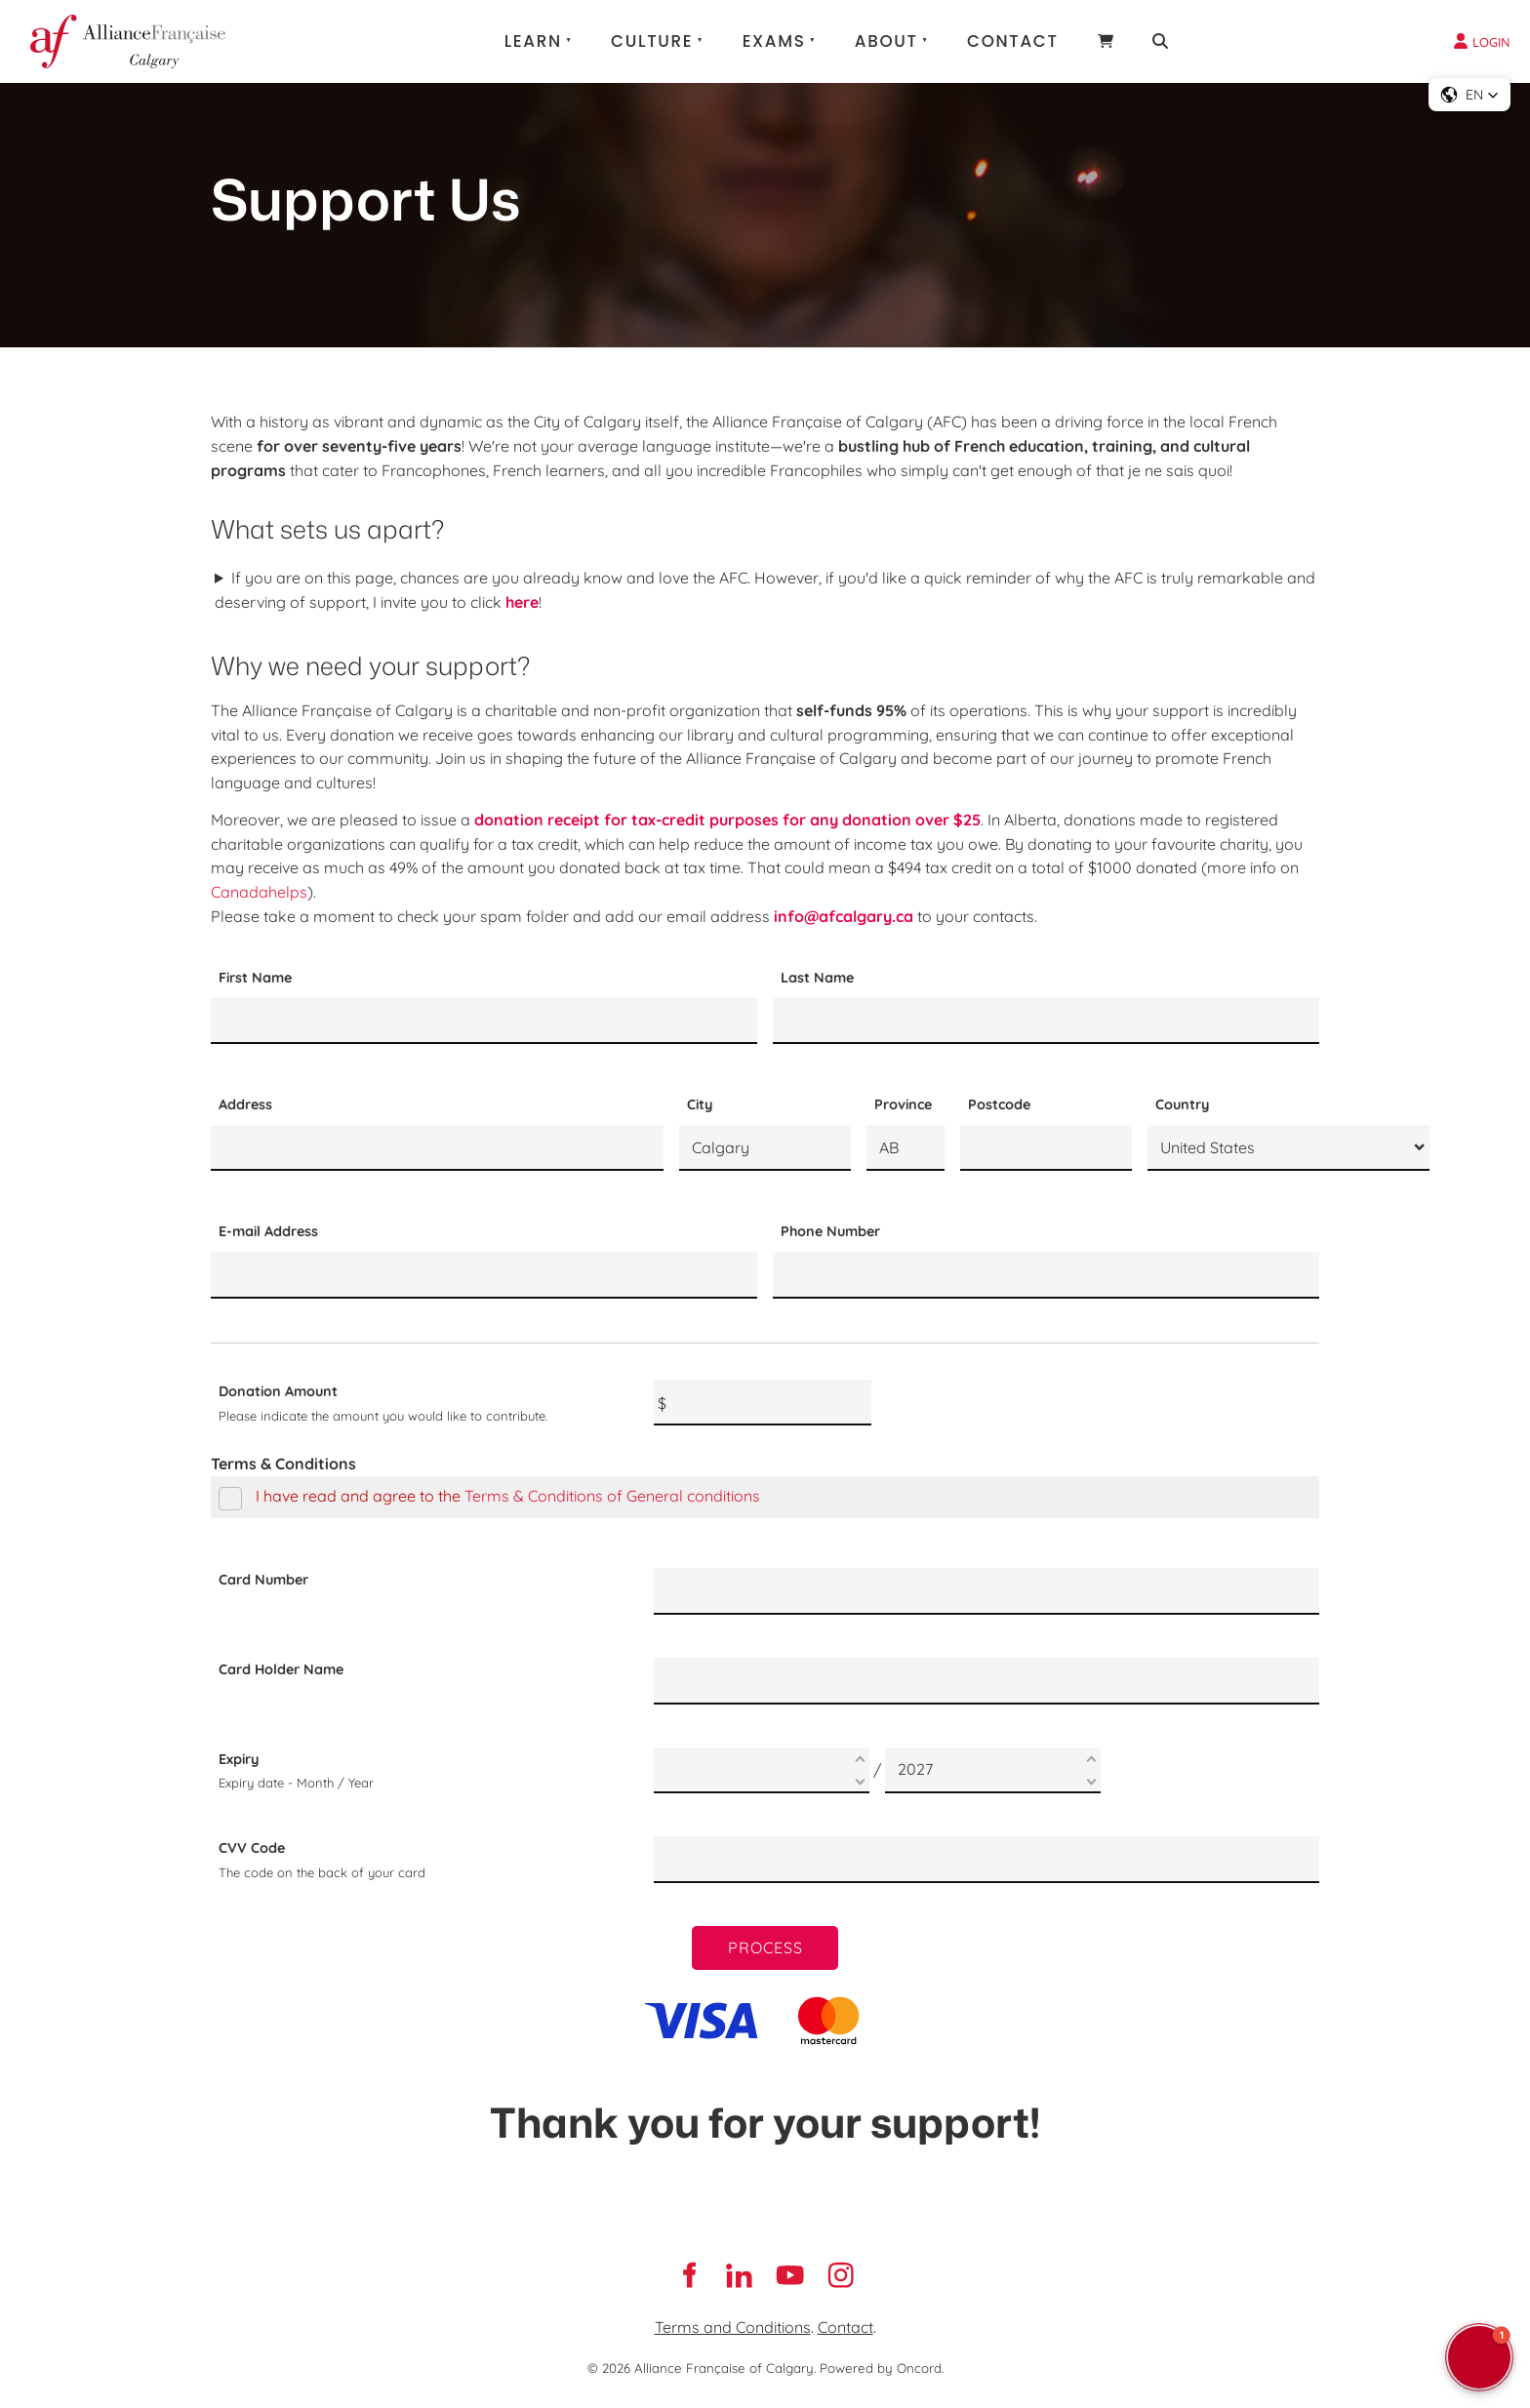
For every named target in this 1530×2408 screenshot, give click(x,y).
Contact (1013, 41)
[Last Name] (1046, 1020)
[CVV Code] (986, 1859)
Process (765, 1947)
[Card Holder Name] (986, 1681)
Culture (652, 41)
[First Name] (484, 1020)
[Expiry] (761, 1770)
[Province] (905, 1148)
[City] (765, 1148)
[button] (1469, 94)
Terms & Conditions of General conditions (612, 1495)
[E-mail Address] (484, 1275)
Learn (533, 41)
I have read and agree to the (489, 1495)
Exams (774, 41)
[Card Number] (986, 1591)
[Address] (437, 1148)
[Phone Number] (1046, 1275)
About (886, 41)
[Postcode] (1046, 1148)
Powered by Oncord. (882, 2368)
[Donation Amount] (762, 1403)
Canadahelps (259, 892)
